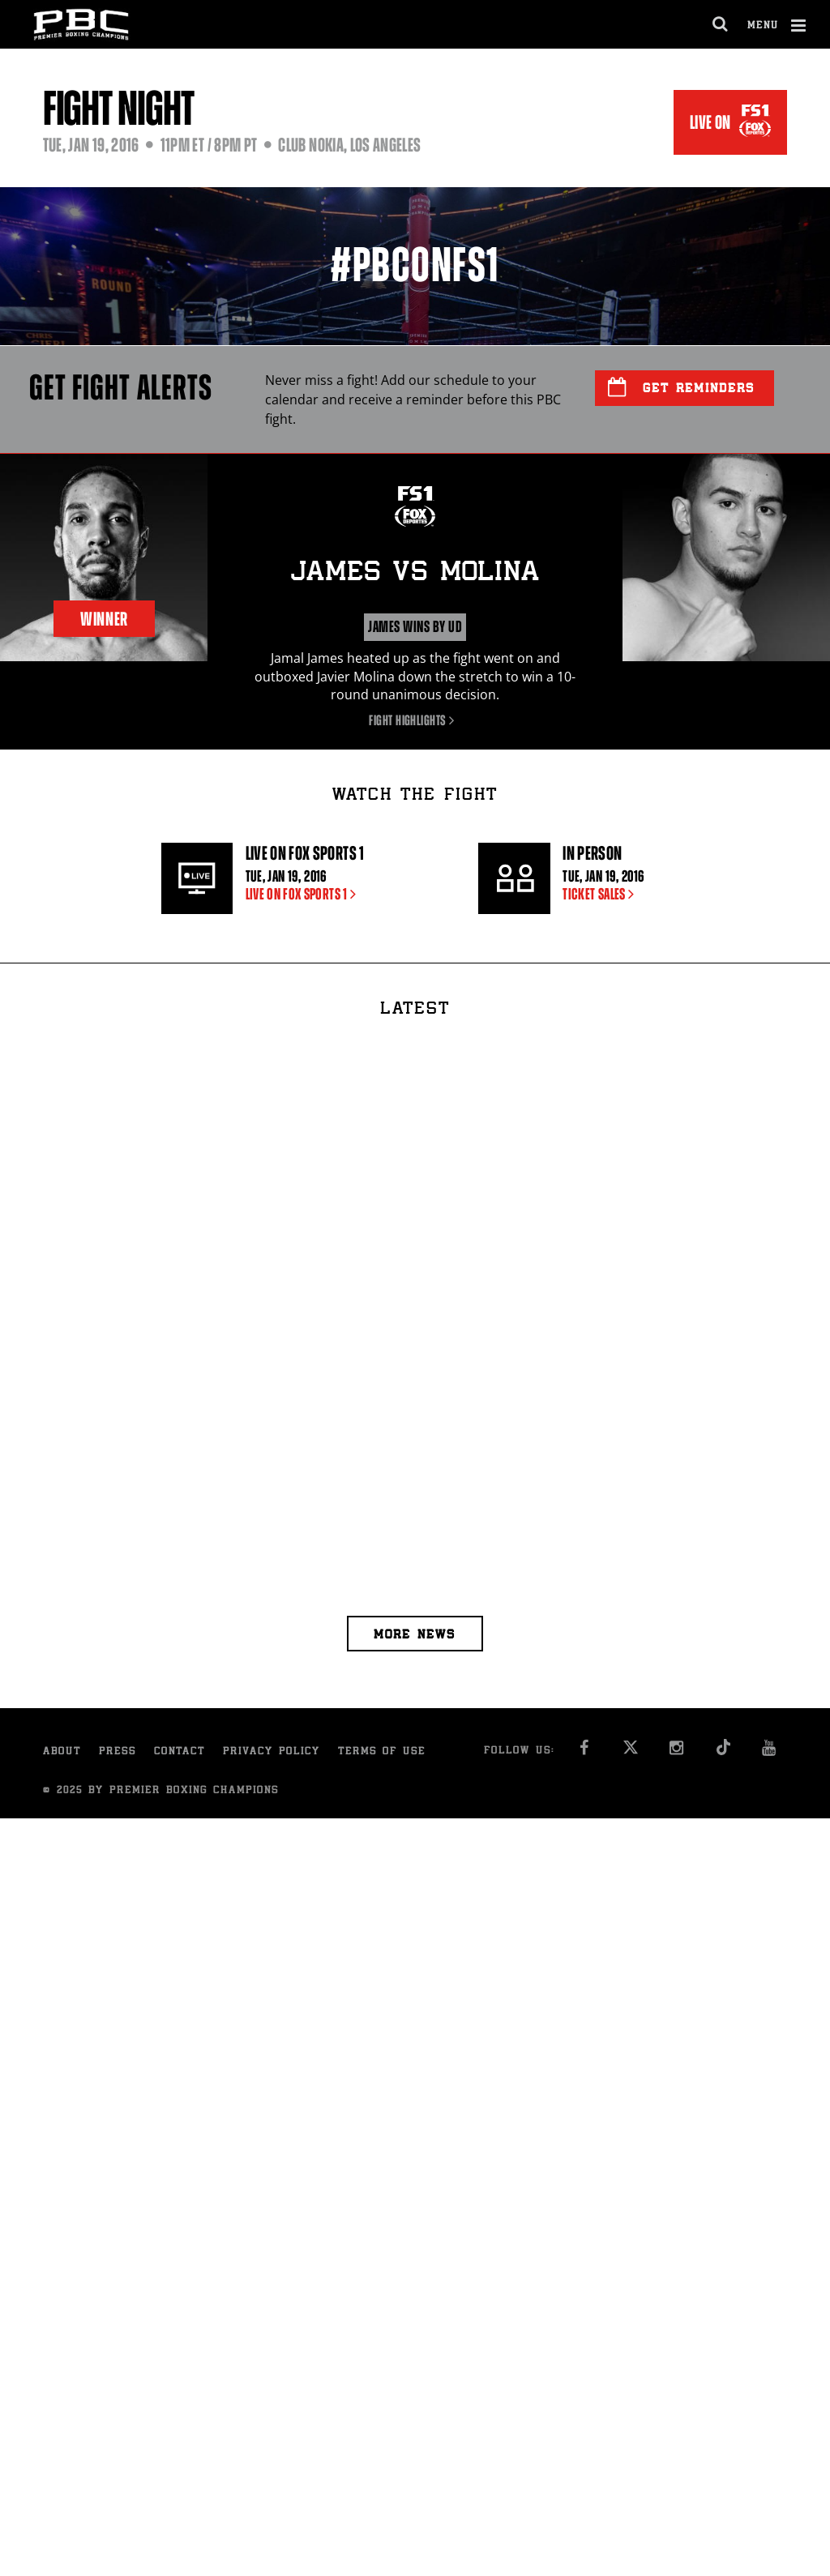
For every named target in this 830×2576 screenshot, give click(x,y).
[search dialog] (720, 24)
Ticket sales (601, 894)
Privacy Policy (271, 1752)
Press (117, 1752)
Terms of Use (382, 1752)
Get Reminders (681, 387)
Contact (179, 1752)
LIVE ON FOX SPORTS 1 (304, 894)
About (62, 1752)
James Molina (415, 574)
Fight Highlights (414, 720)
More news (415, 1635)
